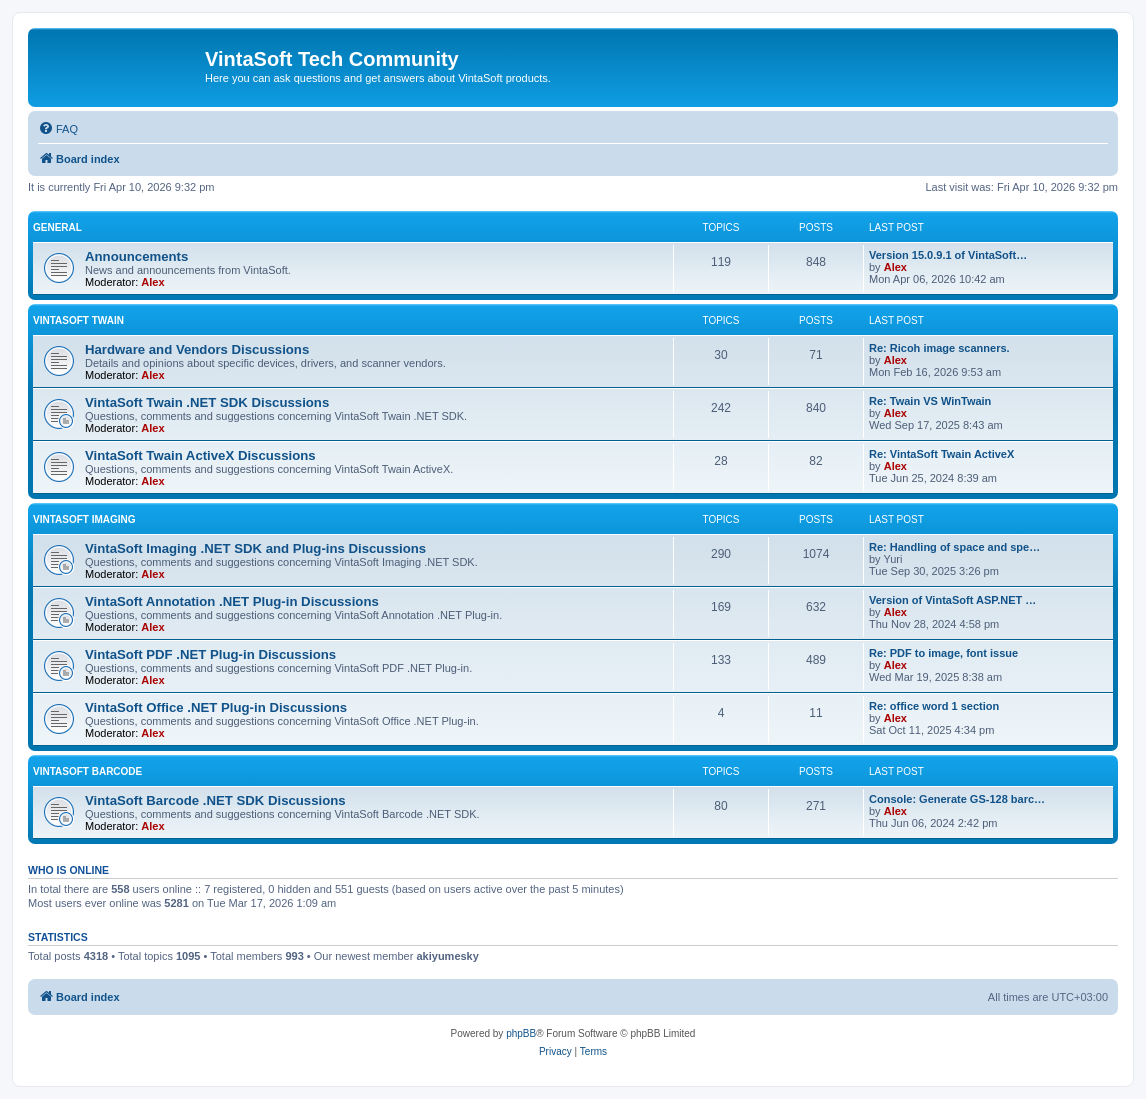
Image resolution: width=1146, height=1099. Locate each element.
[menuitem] (58, 129)
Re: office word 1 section (934, 706)
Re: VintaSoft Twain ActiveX (941, 454)
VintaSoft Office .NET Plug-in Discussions (216, 707)
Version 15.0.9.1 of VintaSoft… (948, 255)
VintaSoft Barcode (87, 771)
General (57, 227)
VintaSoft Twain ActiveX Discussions (200, 455)
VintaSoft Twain (78, 320)
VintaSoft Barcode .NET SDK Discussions (215, 800)
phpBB (521, 1033)
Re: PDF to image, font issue (943, 653)
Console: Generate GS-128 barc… (957, 799)
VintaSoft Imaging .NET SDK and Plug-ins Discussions (255, 548)
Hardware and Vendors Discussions (197, 349)
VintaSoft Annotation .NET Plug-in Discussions (232, 601)
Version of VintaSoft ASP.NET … (952, 600)
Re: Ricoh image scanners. (939, 348)
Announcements (136, 256)
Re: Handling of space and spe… (954, 547)
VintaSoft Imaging (84, 519)
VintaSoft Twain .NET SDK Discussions (207, 402)
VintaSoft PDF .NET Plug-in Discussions (210, 654)
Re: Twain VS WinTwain (930, 401)
